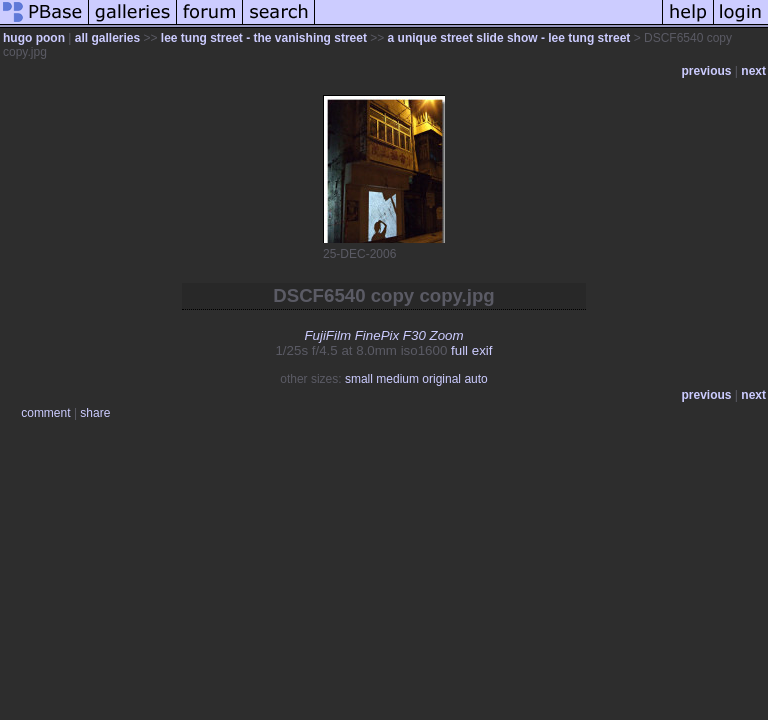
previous (707, 71)
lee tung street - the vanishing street (264, 38)
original (441, 379)
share (95, 413)
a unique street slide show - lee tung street (509, 38)
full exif (471, 350)
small (359, 379)
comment (45, 413)
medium (397, 379)
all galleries (107, 38)
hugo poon (34, 38)
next (753, 71)
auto (475, 379)
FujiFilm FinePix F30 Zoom (383, 335)
